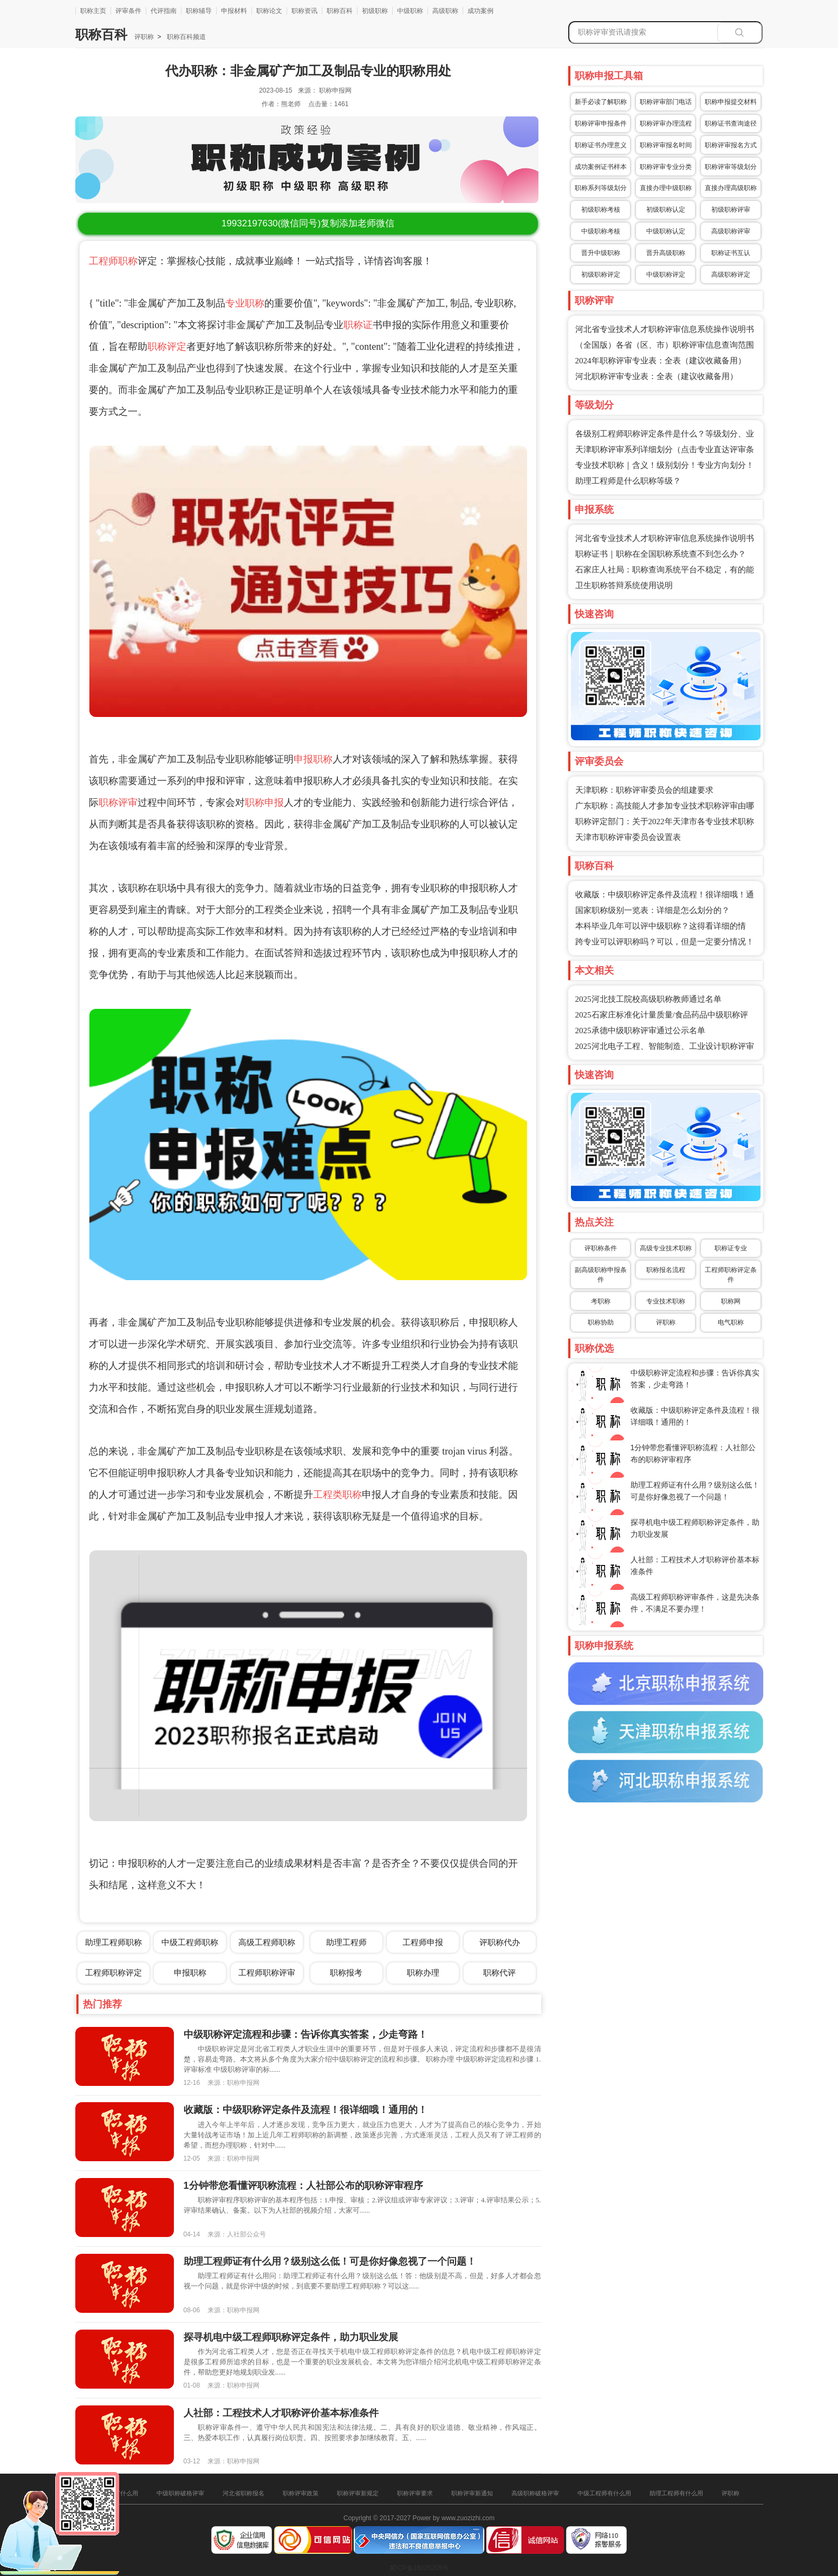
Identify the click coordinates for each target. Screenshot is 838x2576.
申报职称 (313, 759)
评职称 (144, 37)
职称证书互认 (730, 253)
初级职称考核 (600, 209)
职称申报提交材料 (731, 102)
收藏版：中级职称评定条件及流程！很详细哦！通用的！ (305, 2109)
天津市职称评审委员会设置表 (628, 837)
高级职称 (445, 11)
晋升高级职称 (665, 253)
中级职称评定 (665, 274)
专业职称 (244, 303)
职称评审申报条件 (601, 123)
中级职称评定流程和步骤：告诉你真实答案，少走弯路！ (305, 2034)
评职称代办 (499, 1942)
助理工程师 (346, 1942)
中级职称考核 (600, 231)
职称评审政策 (301, 2493)
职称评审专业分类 (666, 167)
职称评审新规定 (358, 2493)
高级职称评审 (730, 231)
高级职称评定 (730, 274)
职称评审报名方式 (731, 145)
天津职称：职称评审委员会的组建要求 (644, 790)
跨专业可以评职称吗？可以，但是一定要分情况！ (664, 941)
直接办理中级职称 (666, 188)
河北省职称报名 (243, 2493)
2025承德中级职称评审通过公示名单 (640, 1030)
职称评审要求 (415, 2493)
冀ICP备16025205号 (419, 2568)
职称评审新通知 (472, 2493)
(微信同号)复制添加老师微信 (308, 223)
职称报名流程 (665, 1270)
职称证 (358, 324)
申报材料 (234, 11)
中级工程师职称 (189, 1942)
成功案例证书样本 (601, 167)
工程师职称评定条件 (731, 1274)
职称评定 (166, 346)
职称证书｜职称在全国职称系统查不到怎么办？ (660, 554)
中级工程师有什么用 (604, 2493)
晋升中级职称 (600, 253)
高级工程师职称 (266, 1942)
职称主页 (93, 11)
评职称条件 (600, 1248)
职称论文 (269, 11)
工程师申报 (422, 1942)
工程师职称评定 (113, 1972)
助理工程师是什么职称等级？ (628, 481)
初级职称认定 (665, 209)
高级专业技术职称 (666, 1248)
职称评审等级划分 (731, 167)
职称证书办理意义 (601, 145)
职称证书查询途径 (731, 123)
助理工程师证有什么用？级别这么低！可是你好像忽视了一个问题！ (330, 2261)
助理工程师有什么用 (676, 2493)
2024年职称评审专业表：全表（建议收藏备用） (660, 360)
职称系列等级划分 (601, 188)
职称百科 (340, 11)
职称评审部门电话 (666, 102)
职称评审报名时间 (666, 145)
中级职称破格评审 (180, 2493)
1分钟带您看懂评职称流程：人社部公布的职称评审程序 (303, 2185)
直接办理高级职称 (731, 188)
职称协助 (601, 1322)
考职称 (600, 1301)
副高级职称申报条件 (601, 1274)
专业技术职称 (665, 1301)
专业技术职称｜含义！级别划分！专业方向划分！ (664, 465)
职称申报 (264, 802)
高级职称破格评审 (535, 2493)
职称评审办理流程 (666, 123)
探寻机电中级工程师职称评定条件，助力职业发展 (291, 2337)
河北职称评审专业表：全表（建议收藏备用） (656, 376)
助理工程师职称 (113, 1942)
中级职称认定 (665, 231)
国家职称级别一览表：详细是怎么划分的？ (652, 910)
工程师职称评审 (266, 1972)
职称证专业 (730, 1248)
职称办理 (423, 1972)
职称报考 (346, 1972)
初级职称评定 (600, 274)
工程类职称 (337, 1494)
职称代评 (499, 1972)
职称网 (730, 1301)
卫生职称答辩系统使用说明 (624, 585)
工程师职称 (113, 261)
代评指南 (164, 11)
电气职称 (731, 1322)
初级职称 (375, 11)
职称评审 (118, 802)
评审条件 (128, 11)
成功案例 (480, 11)
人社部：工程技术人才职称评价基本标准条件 (281, 2413)
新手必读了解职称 (601, 102)
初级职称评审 (730, 209)
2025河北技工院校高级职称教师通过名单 (648, 999)
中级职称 (410, 11)
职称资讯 (304, 11)
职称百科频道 (185, 37)
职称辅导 (199, 11)
